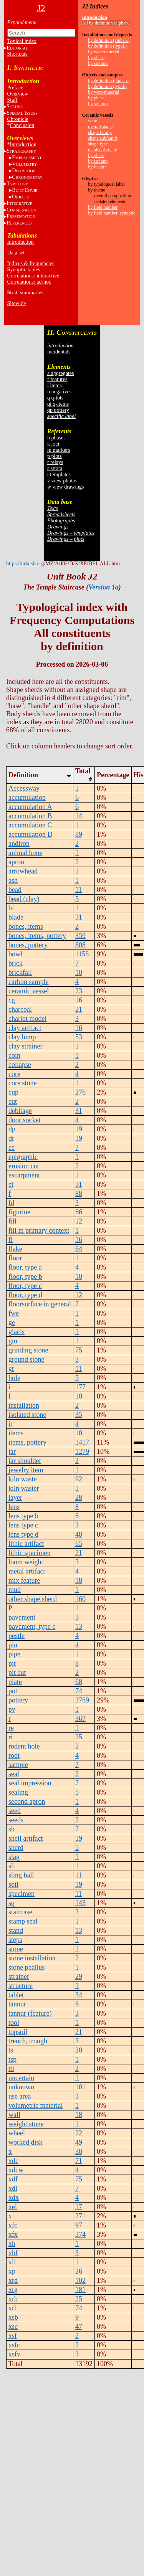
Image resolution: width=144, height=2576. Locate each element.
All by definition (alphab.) (106, 23)
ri (10, 1737)
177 (80, 1387)
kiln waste (22, 1479)
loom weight (25, 1562)
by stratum (98, 63)
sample (18, 1765)
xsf (12, 2336)
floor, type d (25, 1295)
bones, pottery (28, 945)
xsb (13, 2317)
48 (78, 1534)
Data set (16, 253)
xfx (13, 2234)
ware (92, 121)
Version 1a (103, 587)
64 (78, 1249)
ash (13, 880)
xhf (13, 2253)
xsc (13, 2326)
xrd (13, 2280)
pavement (21, 1617)
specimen (21, 1893)
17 (78, 2207)
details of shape (102, 149)
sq (11, 1903)
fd (11, 1203)
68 (78, 1682)
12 (78, 1221)
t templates (59, 474)
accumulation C (30, 825)
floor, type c (25, 1286)
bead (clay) (23, 899)
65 (78, 1543)
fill (12, 1221)
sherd (15, 1847)
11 (78, 889)
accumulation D (30, 834)
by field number (103, 207)
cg (11, 1000)
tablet (16, 1995)
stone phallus (26, 1967)
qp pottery (58, 410)
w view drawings (65, 487)
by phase (96, 57)
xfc (12, 2225)
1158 (82, 954)
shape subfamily (103, 138)
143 (80, 1903)
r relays (55, 462)
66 (78, 1212)
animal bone (25, 853)
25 (78, 1737)
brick (15, 963)
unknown (21, 2087)
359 (80, 936)
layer (15, 1497)
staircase (20, 1912)
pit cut (17, 1672)
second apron (26, 1801)
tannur (17, 2004)
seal (13, 1774)
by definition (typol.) (107, 46)
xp (11, 2271)
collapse (19, 1064)
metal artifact (26, 1571)
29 (78, 1976)
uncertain (21, 2078)
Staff (12, 100)
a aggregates (60, 373)
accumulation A (30, 807)
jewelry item (25, 1470)
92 (78, 1479)
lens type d (23, 1534)
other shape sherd (32, 1599)
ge (11, 1322)
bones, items (25, 926)
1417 (82, 1442)
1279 (82, 1451)
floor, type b (25, 1276)
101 (80, 2087)
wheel (16, 2133)
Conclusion (22, 125)
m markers (58, 450)
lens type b (23, 1516)
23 (78, 991)
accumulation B (30, 816)
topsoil (17, 2032)
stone (15, 1949)
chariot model (27, 1018)
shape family (100, 132)
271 (80, 2216)
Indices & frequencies (31, 263)
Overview (17, 94)
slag (14, 1857)
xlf (12, 2262)
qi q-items (58, 404)
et (10, 1184)
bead (15, 889)
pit (12, 1663)
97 (78, 2225)
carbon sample (28, 982)
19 (78, 1129)
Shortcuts (17, 54)
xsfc (14, 2345)
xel (12, 2207)
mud (14, 1589)
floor (15, 1258)
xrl (12, 2308)
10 (78, 972)
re (11, 1728)
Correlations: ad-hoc (29, 282)
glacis (16, 1332)
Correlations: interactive (33, 276)
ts (10, 2050)
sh (11, 1829)
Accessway (24, 788)
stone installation (31, 1958)
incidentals (59, 352)
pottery (18, 1700)
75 (78, 1350)
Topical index (21, 41)
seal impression (29, 1783)
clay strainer (25, 1046)
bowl (15, 954)
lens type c (23, 1525)
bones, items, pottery (37, 936)
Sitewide (16, 303)
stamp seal (22, 1921)
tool (13, 2022)
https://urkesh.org (25, 563)
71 (78, 2161)
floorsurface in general (39, 1304)
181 (80, 2290)
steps (15, 1940)
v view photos (62, 481)
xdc (13, 2161)
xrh (13, 2299)
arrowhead (23, 871)
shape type (98, 144)
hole (14, 1378)
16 (78, 1000)
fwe (13, 1313)
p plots (54, 456)
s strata (54, 468)
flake (15, 1249)
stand (15, 1930)
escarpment (24, 1175)
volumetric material (35, 2105)
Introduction (23, 144)
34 (78, 1995)
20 (78, 2050)
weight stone (26, 2124)
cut (12, 1101)
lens (14, 1507)
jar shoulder (24, 1461)
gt (11, 1368)
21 (78, 1009)
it (10, 1424)
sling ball (21, 1875)
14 (78, 816)
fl (10, 1239)
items (15, 1433)
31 (78, 917)
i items (54, 385)
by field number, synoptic (112, 213)
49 (78, 2142)
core (14, 1074)
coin (14, 1055)
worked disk (25, 2142)
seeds (15, 1820)
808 (80, 945)
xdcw (15, 2170)
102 (80, 2280)
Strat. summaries (25, 293)
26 (78, 2271)
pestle (16, 1636)
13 (78, 1626)
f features (57, 379)
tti (11, 2068)
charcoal (20, 1009)
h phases (56, 438)
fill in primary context (38, 1230)
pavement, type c (31, 1626)
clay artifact (24, 1028)
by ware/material (103, 51)
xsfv (14, 2354)
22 (78, 2133)
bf (11, 908)
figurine (19, 1212)
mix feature (24, 1580)
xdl (12, 2188)
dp (11, 1129)
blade (15, 917)
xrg (13, 2290)
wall (14, 2115)
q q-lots (55, 398)
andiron (19, 843)
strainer (18, 1976)
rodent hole (24, 1746)
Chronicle (17, 119)
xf (11, 2216)
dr (11, 1138)
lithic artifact (26, 1543)
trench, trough (27, 2041)
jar (12, 1451)
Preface (15, 88)
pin (12, 1645)
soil (13, 1884)
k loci (53, 444)
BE (25, 190)
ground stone (26, 1359)
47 (78, 2326)
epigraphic (23, 1157)
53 (78, 1037)
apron (16, 862)
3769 (82, 1700)
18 (78, 1580)
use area (19, 2096)
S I (22, 113)
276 (80, 1092)
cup (13, 1092)
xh (11, 2243)
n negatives (59, 392)
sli (11, 1866)
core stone (22, 1083)
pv (11, 1709)
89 (78, 834)
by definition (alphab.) (109, 40)
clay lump (22, 1037)
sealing (18, 1792)
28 (78, 1497)
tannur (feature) (29, 2013)
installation (23, 1405)
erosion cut (23, 1166)
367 (80, 1718)
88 (78, 1193)
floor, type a (25, 1267)
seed (14, 1811)
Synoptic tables (23, 269)
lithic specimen (29, 1553)
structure (20, 1986)
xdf (13, 2179)
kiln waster (23, 1488)
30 (78, 2151)
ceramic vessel (28, 991)
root (14, 1755)
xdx (13, 2197)
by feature (97, 167)
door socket (24, 1120)
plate (15, 1682)
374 (80, 2234)
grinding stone (28, 1350)
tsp (12, 2059)
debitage (20, 1111)
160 (80, 1599)
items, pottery (27, 1442)
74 (78, 1691)
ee (11, 1147)
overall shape (100, 126)
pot (12, 1691)
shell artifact (25, 1838)
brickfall (20, 972)
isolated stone (27, 1414)
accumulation (27, 797)
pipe (14, 1654)
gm (12, 1341)
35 (78, 1414)
